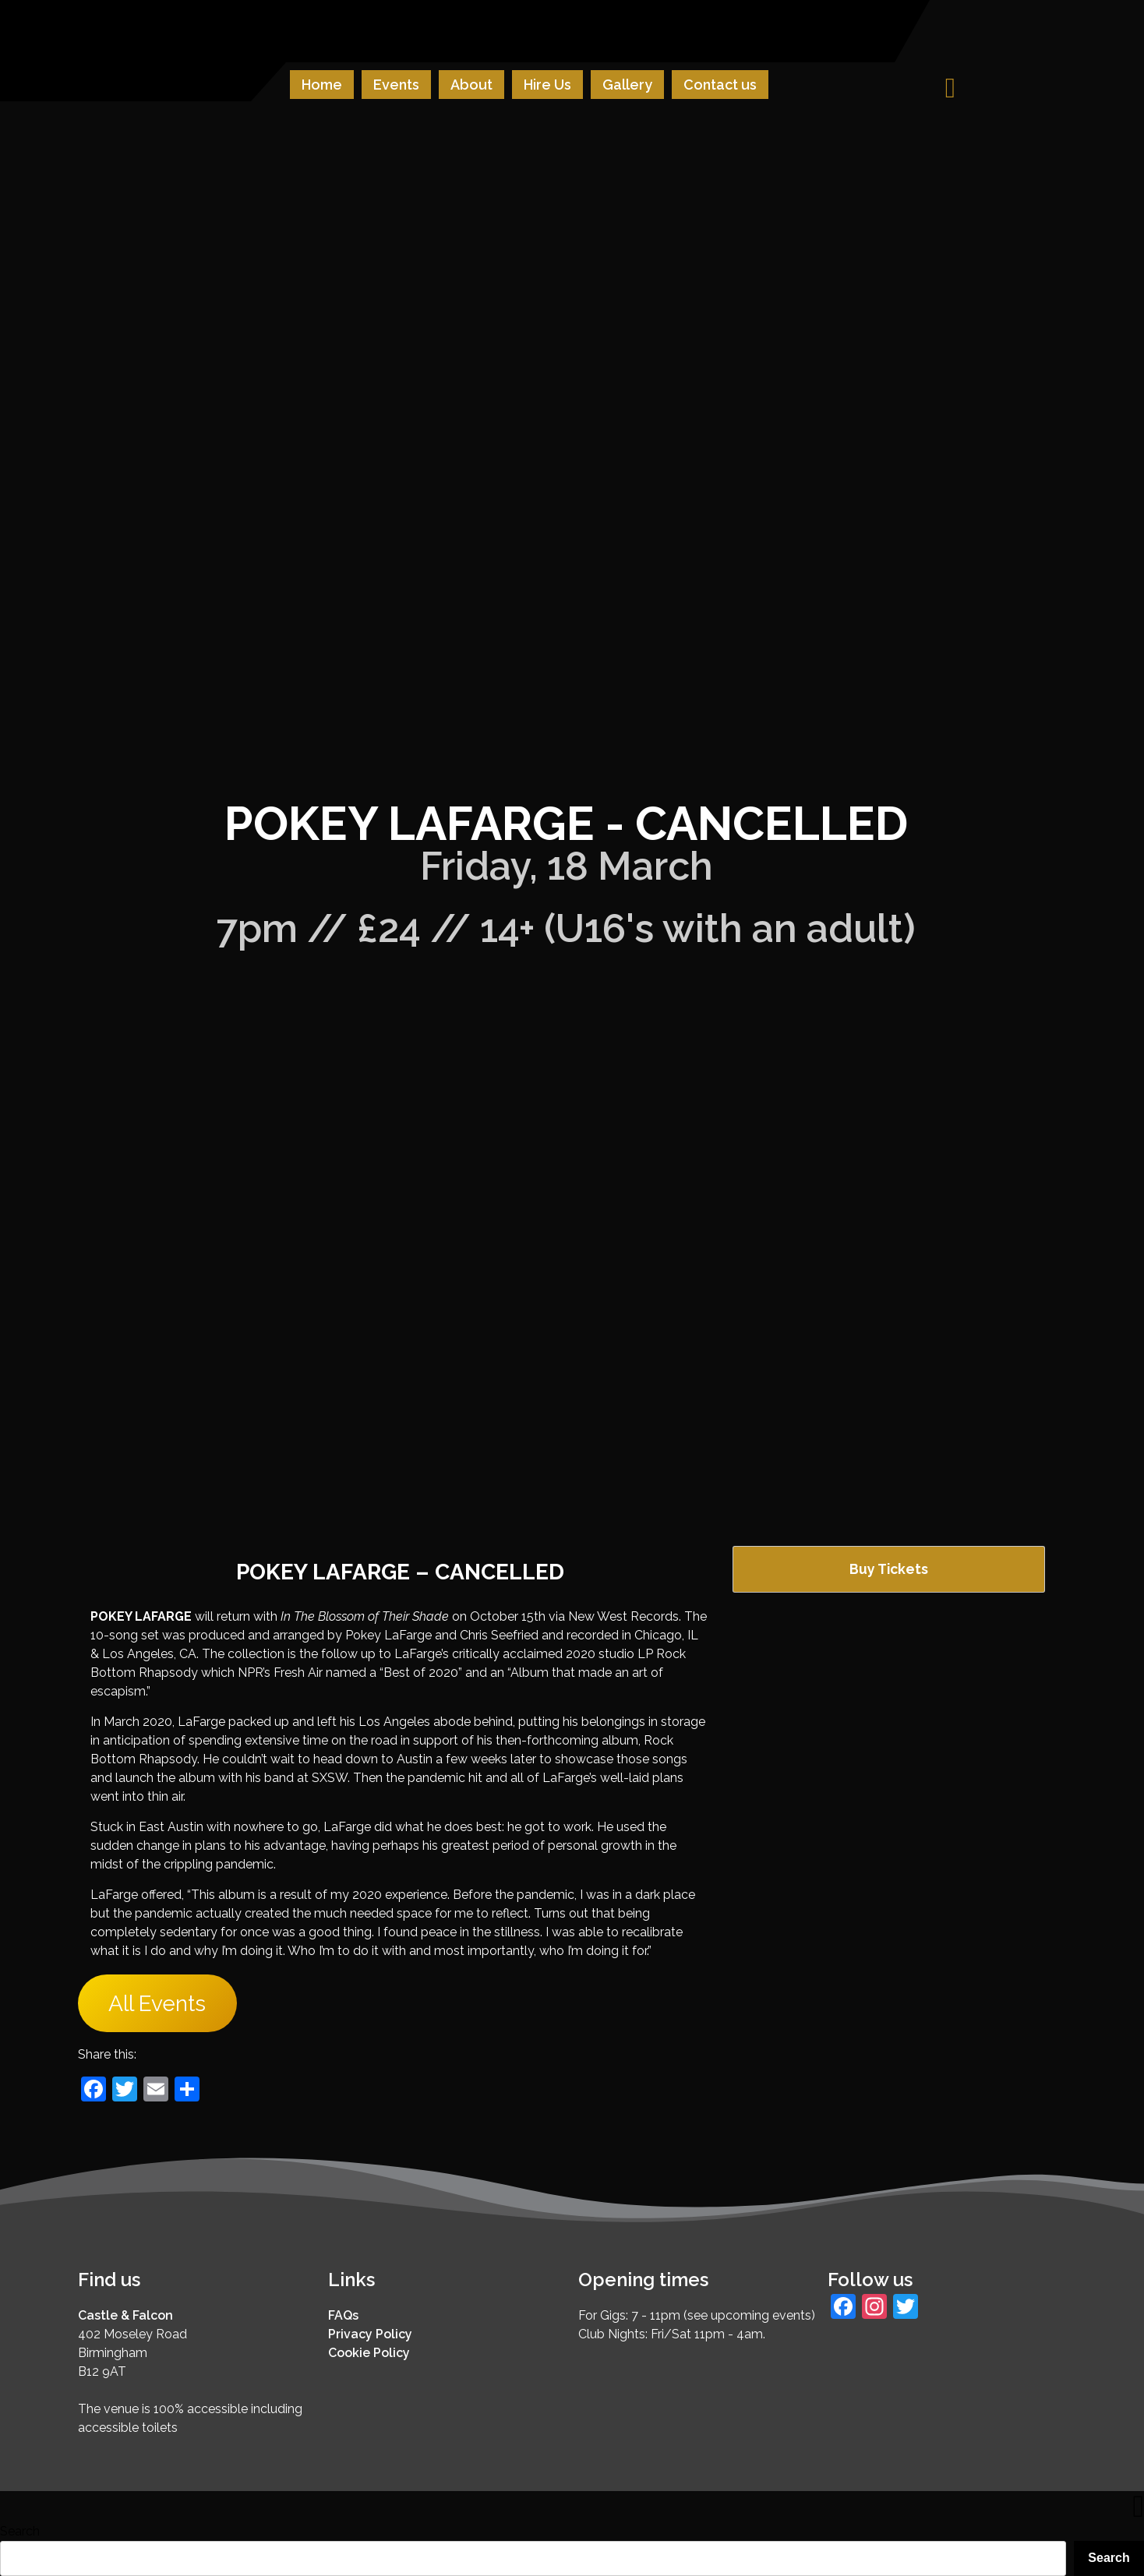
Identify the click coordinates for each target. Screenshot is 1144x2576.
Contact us (720, 84)
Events (396, 84)
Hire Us (547, 84)
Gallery (627, 84)
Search (20, 2531)
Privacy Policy (370, 2334)
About (471, 84)
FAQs (343, 2315)
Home (322, 84)
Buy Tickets (888, 1569)
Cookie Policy (369, 2352)
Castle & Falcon (125, 2315)
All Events (157, 2004)
